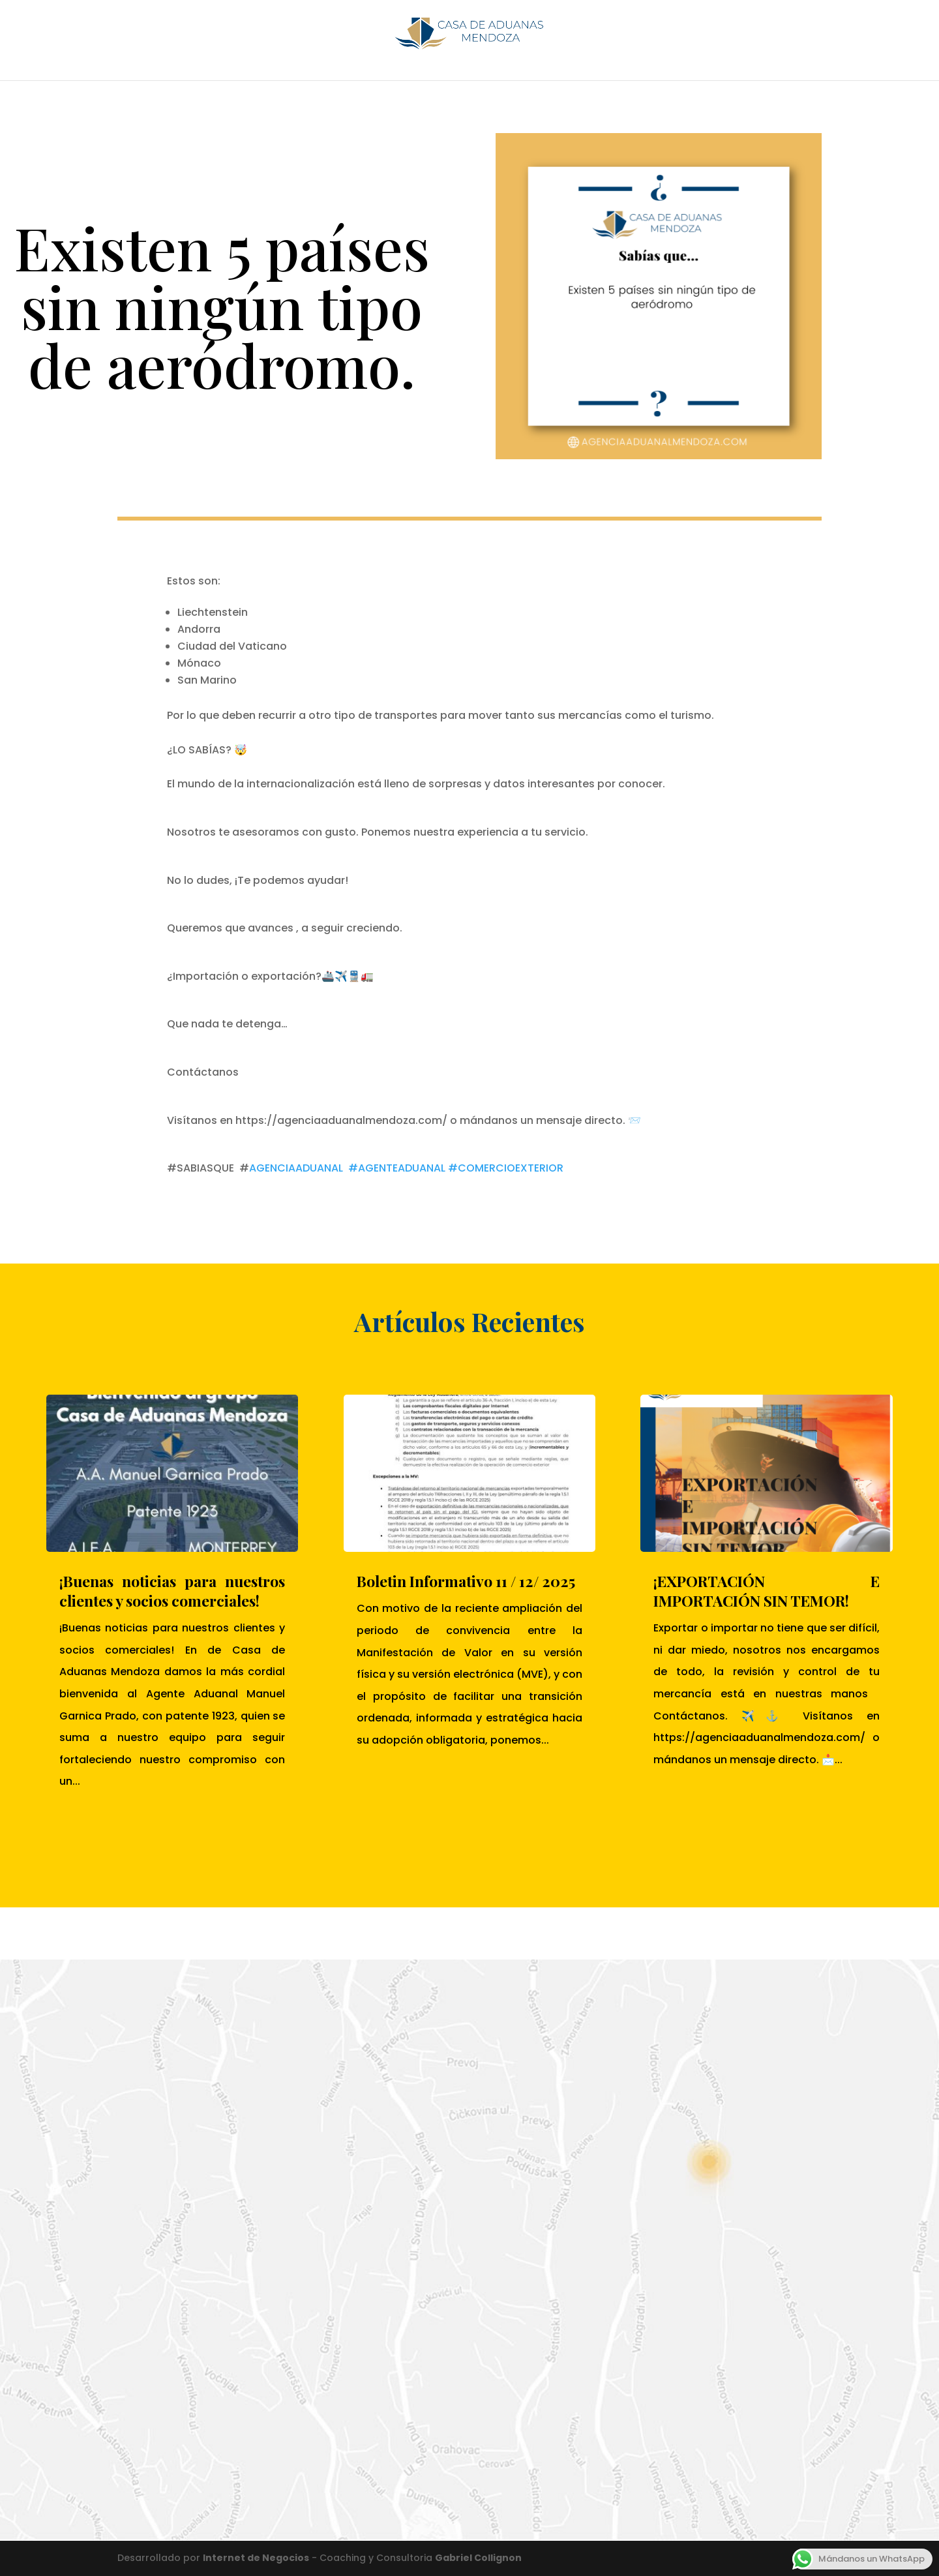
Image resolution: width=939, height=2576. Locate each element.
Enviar (423, 2455)
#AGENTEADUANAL (396, 1167)
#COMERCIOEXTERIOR (505, 1167)
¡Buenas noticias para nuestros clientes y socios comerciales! (172, 1591)
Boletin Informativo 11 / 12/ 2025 (466, 1581)
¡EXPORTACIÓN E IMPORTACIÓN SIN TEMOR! (766, 1591)
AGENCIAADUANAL (296, 1167)
